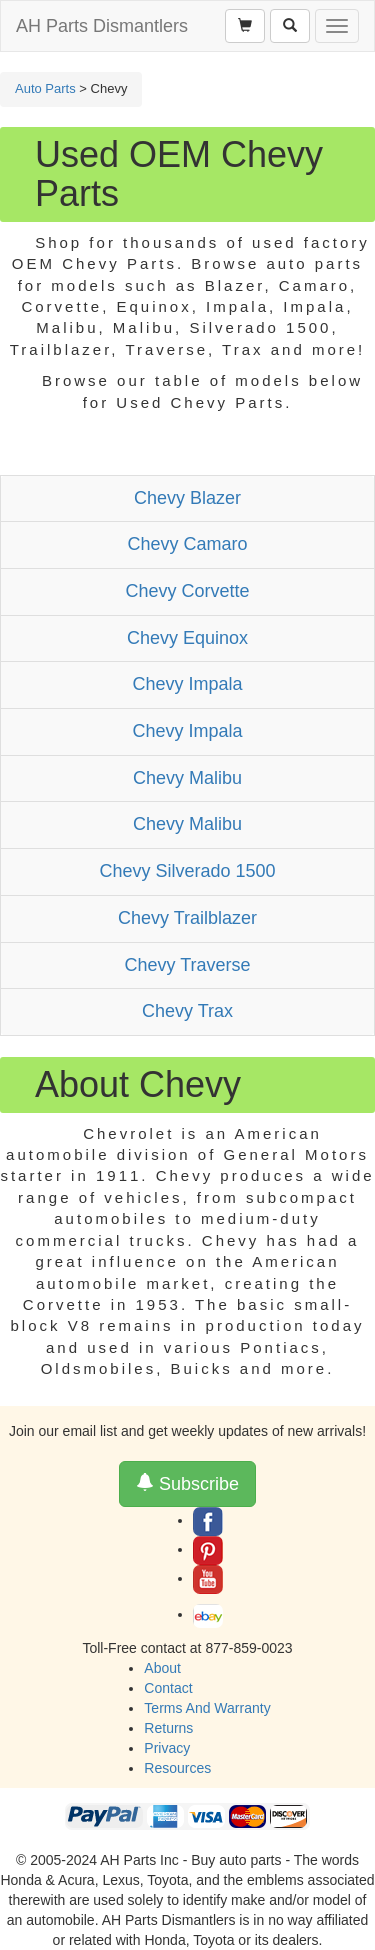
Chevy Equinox (187, 638)
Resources (177, 1768)
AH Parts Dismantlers (102, 26)
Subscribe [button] (187, 1483)
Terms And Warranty (207, 1708)
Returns (168, 1728)
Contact (168, 1688)
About (162, 1668)
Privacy (167, 1748)
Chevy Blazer (187, 498)
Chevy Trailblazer (187, 918)
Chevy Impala (187, 684)
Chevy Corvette (187, 591)
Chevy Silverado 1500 (187, 871)
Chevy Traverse (187, 965)
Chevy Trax (187, 1011)
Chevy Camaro (187, 544)
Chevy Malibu (187, 778)
